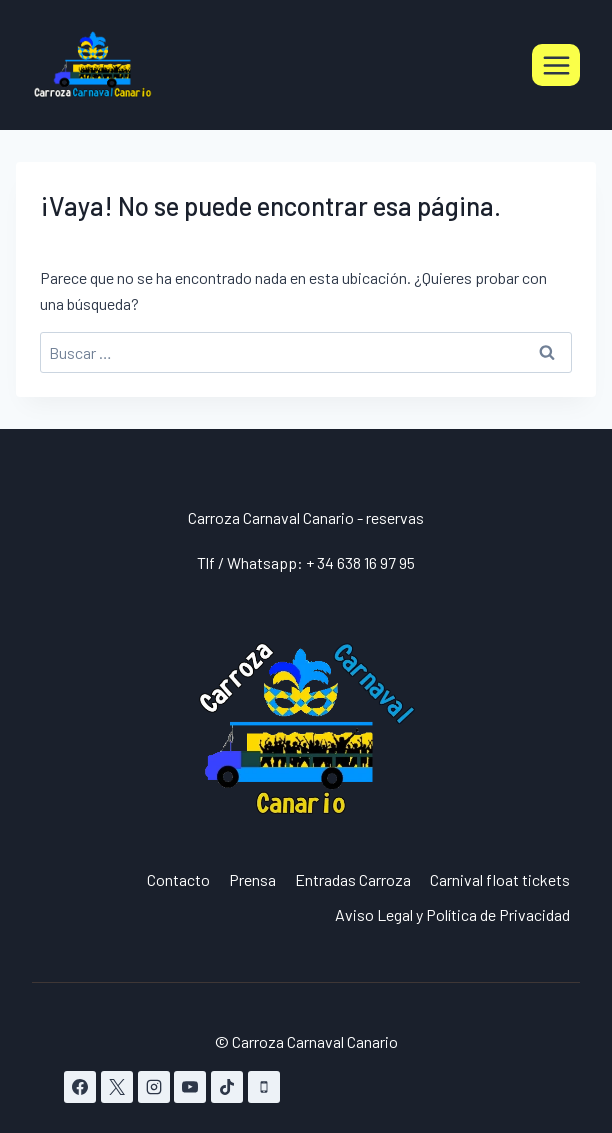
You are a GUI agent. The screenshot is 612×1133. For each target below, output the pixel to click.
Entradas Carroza (353, 879)
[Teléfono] (264, 1087)
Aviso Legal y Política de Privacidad (452, 914)
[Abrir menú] (556, 65)
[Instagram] (154, 1087)
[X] (117, 1087)
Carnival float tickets (500, 879)
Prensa (252, 879)
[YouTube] (190, 1087)
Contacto (178, 879)
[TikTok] (227, 1087)
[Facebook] (80, 1087)
